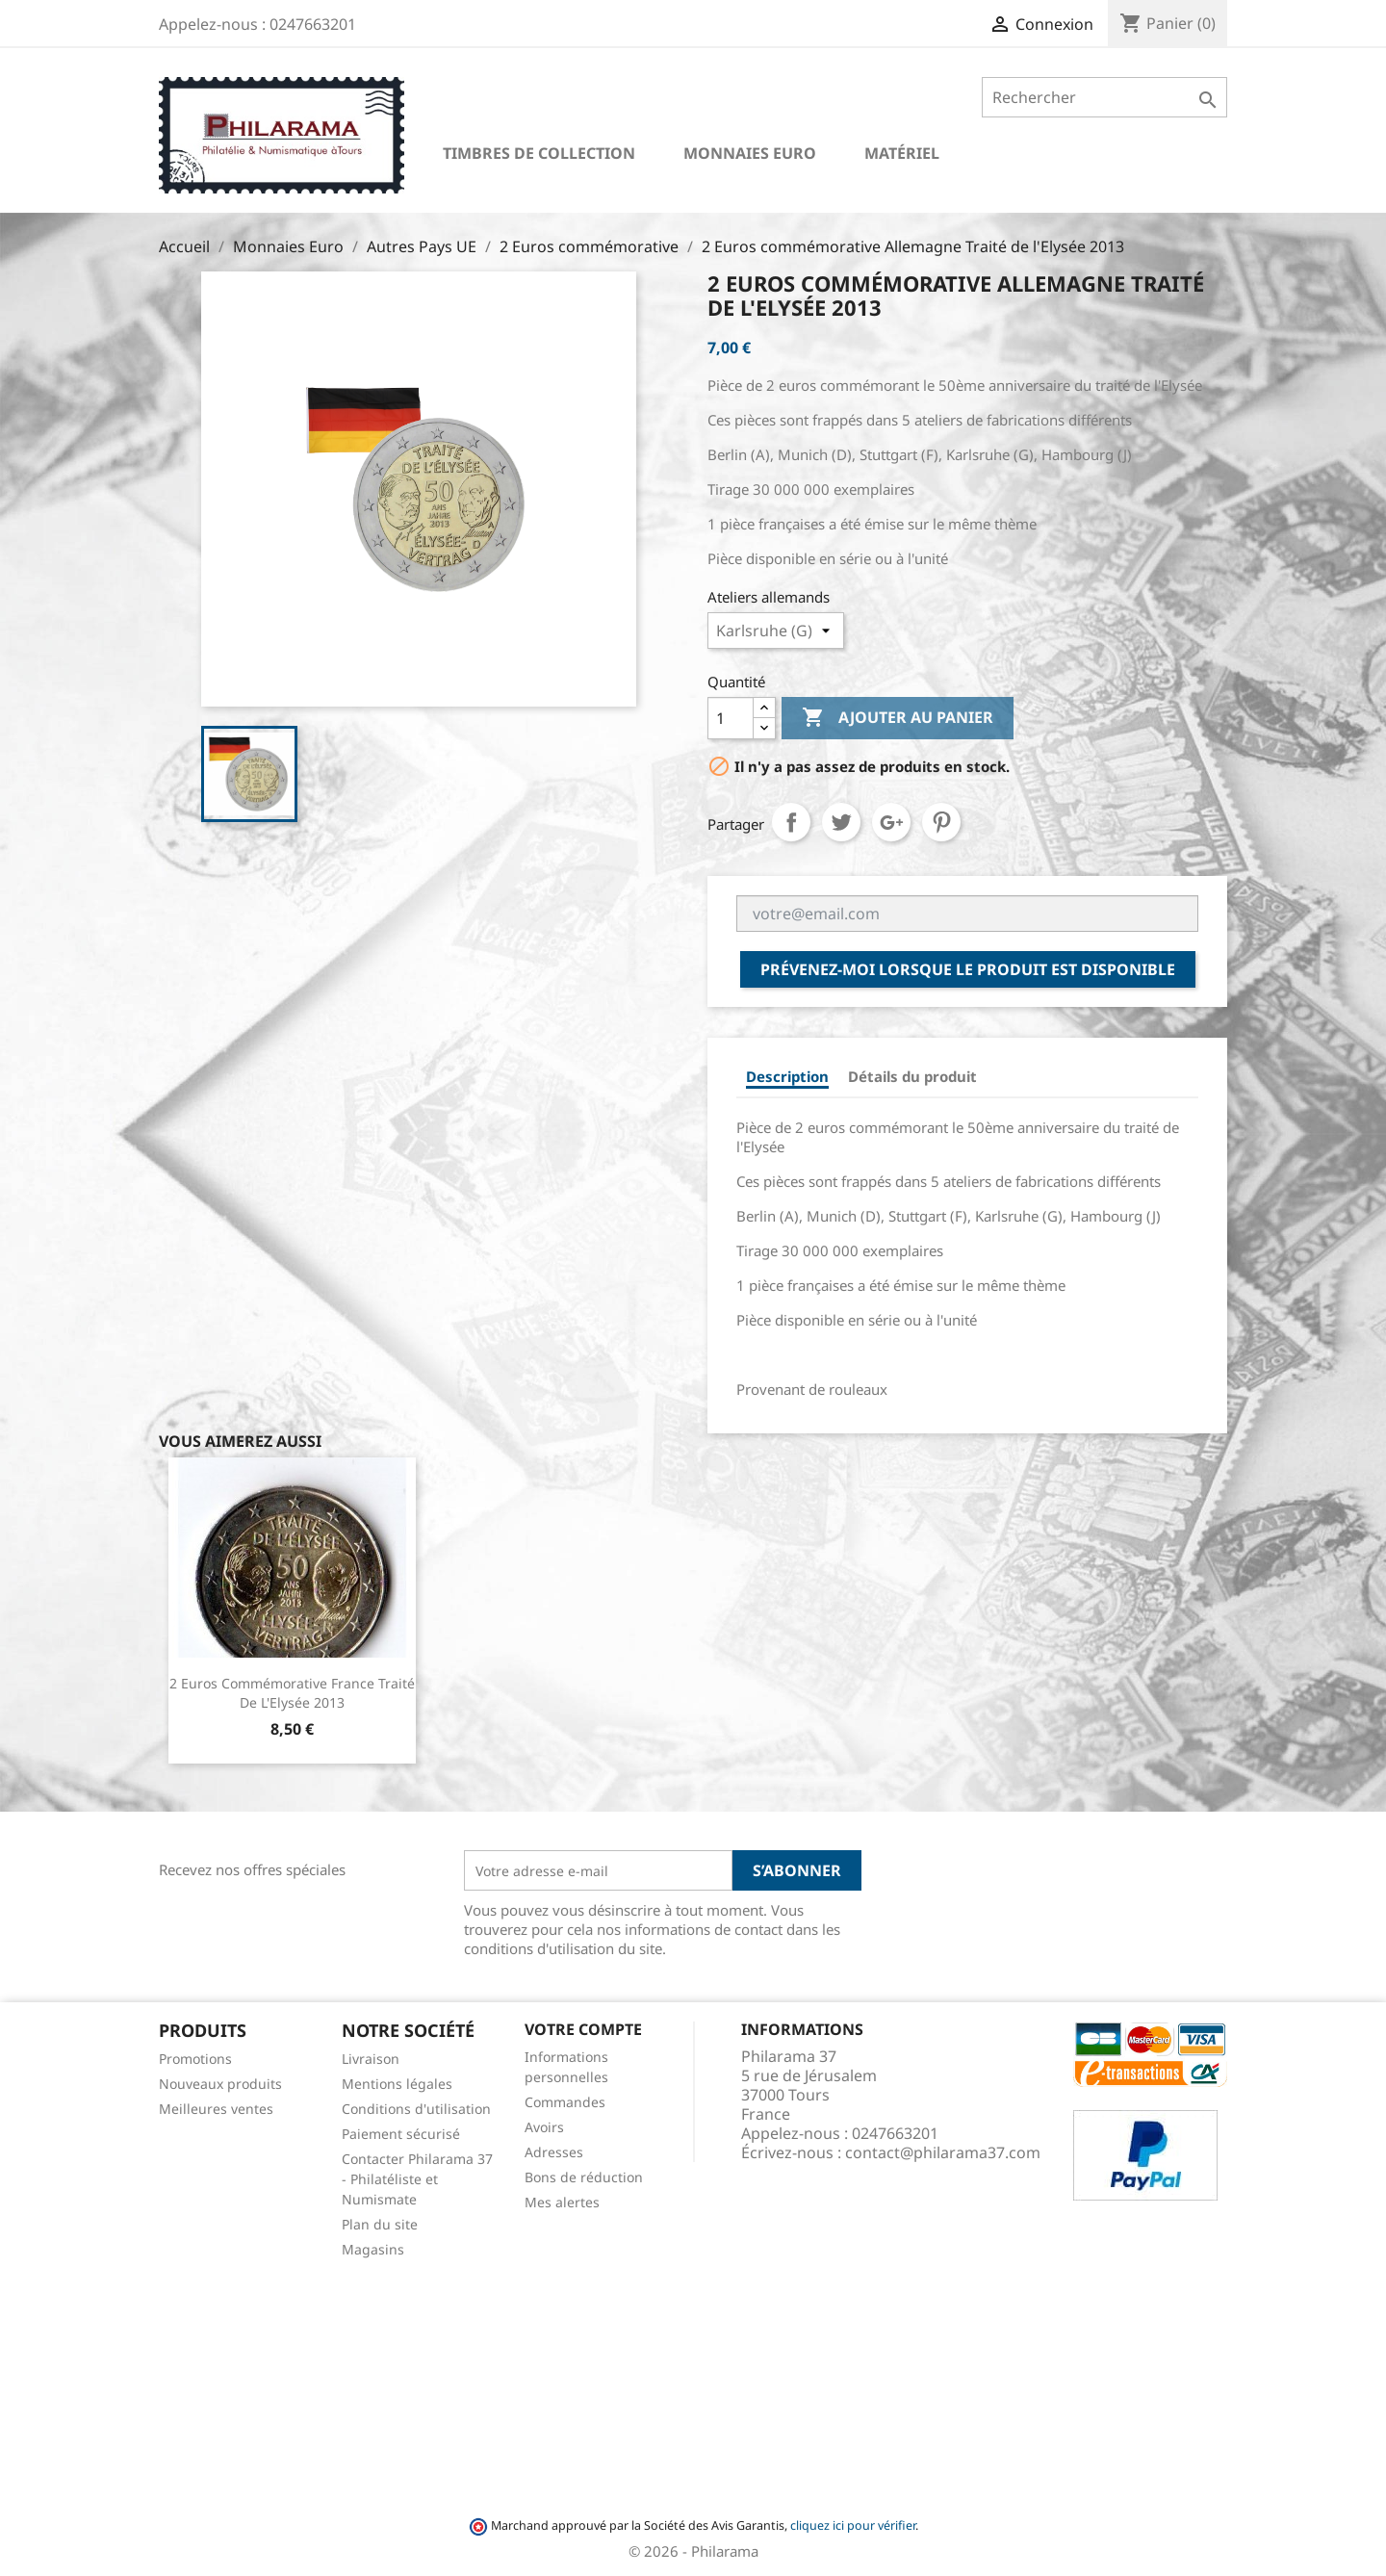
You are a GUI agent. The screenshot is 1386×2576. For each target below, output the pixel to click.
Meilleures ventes (216, 2108)
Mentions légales (397, 2083)
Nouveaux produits (220, 2083)
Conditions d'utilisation (416, 2108)
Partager (791, 822)
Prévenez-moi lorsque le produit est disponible (967, 969)
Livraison (370, 2058)
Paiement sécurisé (401, 2134)
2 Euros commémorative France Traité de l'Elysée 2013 (292, 1693)
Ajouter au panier (897, 718)
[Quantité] (730, 718)
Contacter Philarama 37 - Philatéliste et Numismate (417, 2179)
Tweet (841, 822)
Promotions (195, 2058)
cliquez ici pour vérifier (852, 2525)
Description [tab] (787, 1076)
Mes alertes (562, 2202)
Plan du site (380, 2224)
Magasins (373, 2249)
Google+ (891, 822)
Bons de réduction (584, 2177)
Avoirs (544, 2127)
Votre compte (583, 2029)
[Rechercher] (1104, 97)
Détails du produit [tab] (912, 1076)
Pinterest (941, 822)
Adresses (554, 2152)
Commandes (565, 2102)
